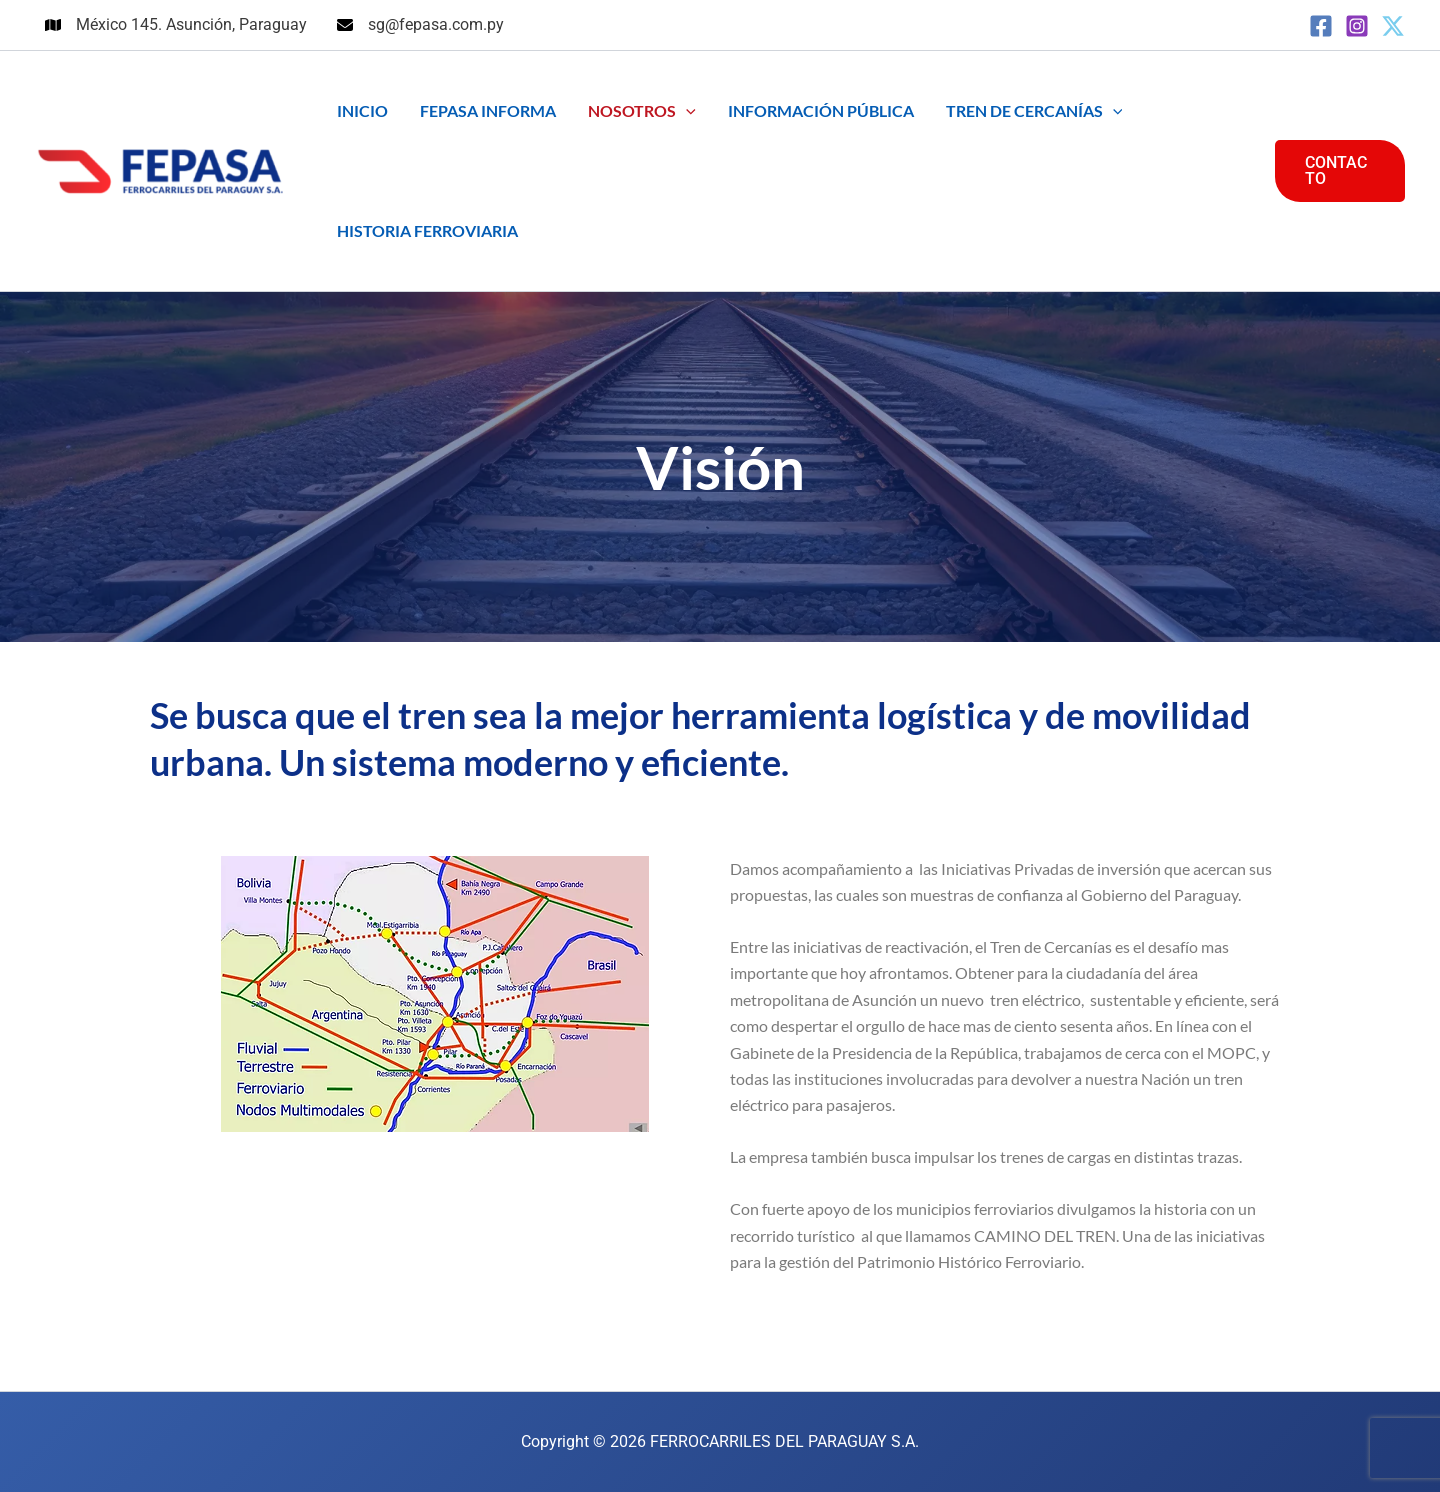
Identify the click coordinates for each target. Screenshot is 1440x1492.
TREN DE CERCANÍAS (1034, 111)
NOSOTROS (642, 111)
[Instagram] (1357, 26)
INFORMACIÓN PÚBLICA (821, 110)
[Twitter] (1393, 26)
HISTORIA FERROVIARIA (427, 230)
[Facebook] (1321, 26)
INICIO (362, 110)
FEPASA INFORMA (488, 110)
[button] (686, 111)
